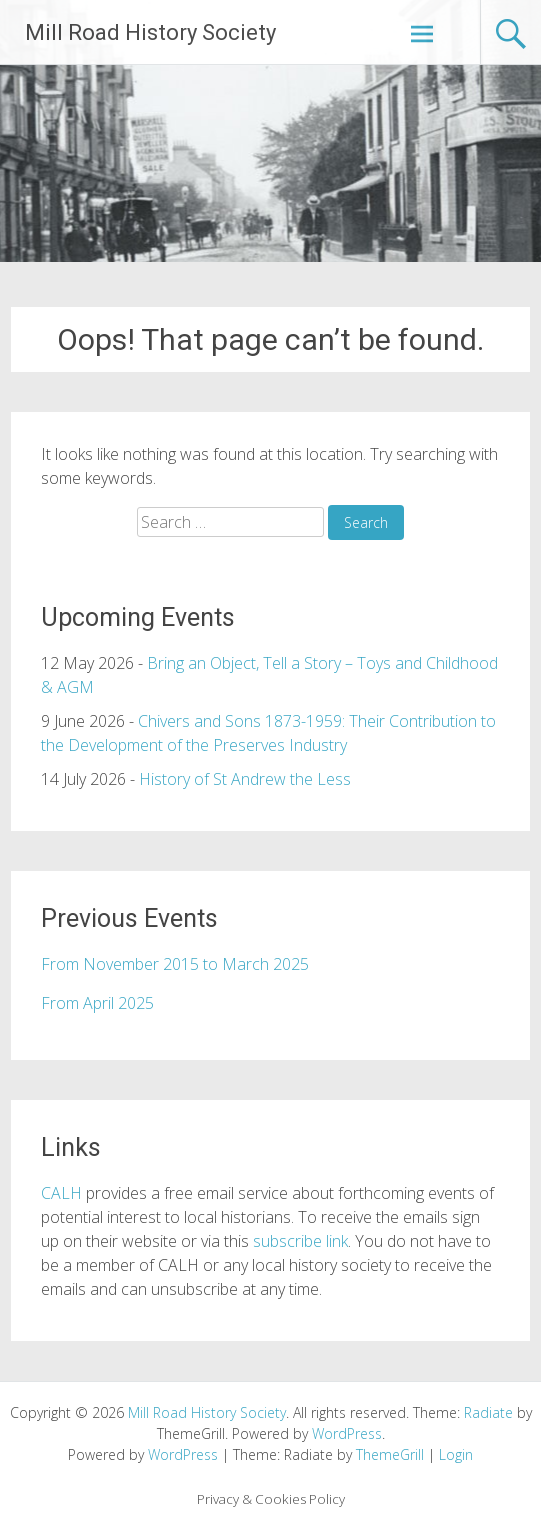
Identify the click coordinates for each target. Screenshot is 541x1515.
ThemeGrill (390, 1454)
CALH (61, 1193)
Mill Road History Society (150, 32)
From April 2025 (97, 1003)
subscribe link (300, 1241)
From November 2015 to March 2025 (175, 964)
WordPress (183, 1454)
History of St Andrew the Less (245, 779)
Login (456, 1454)
